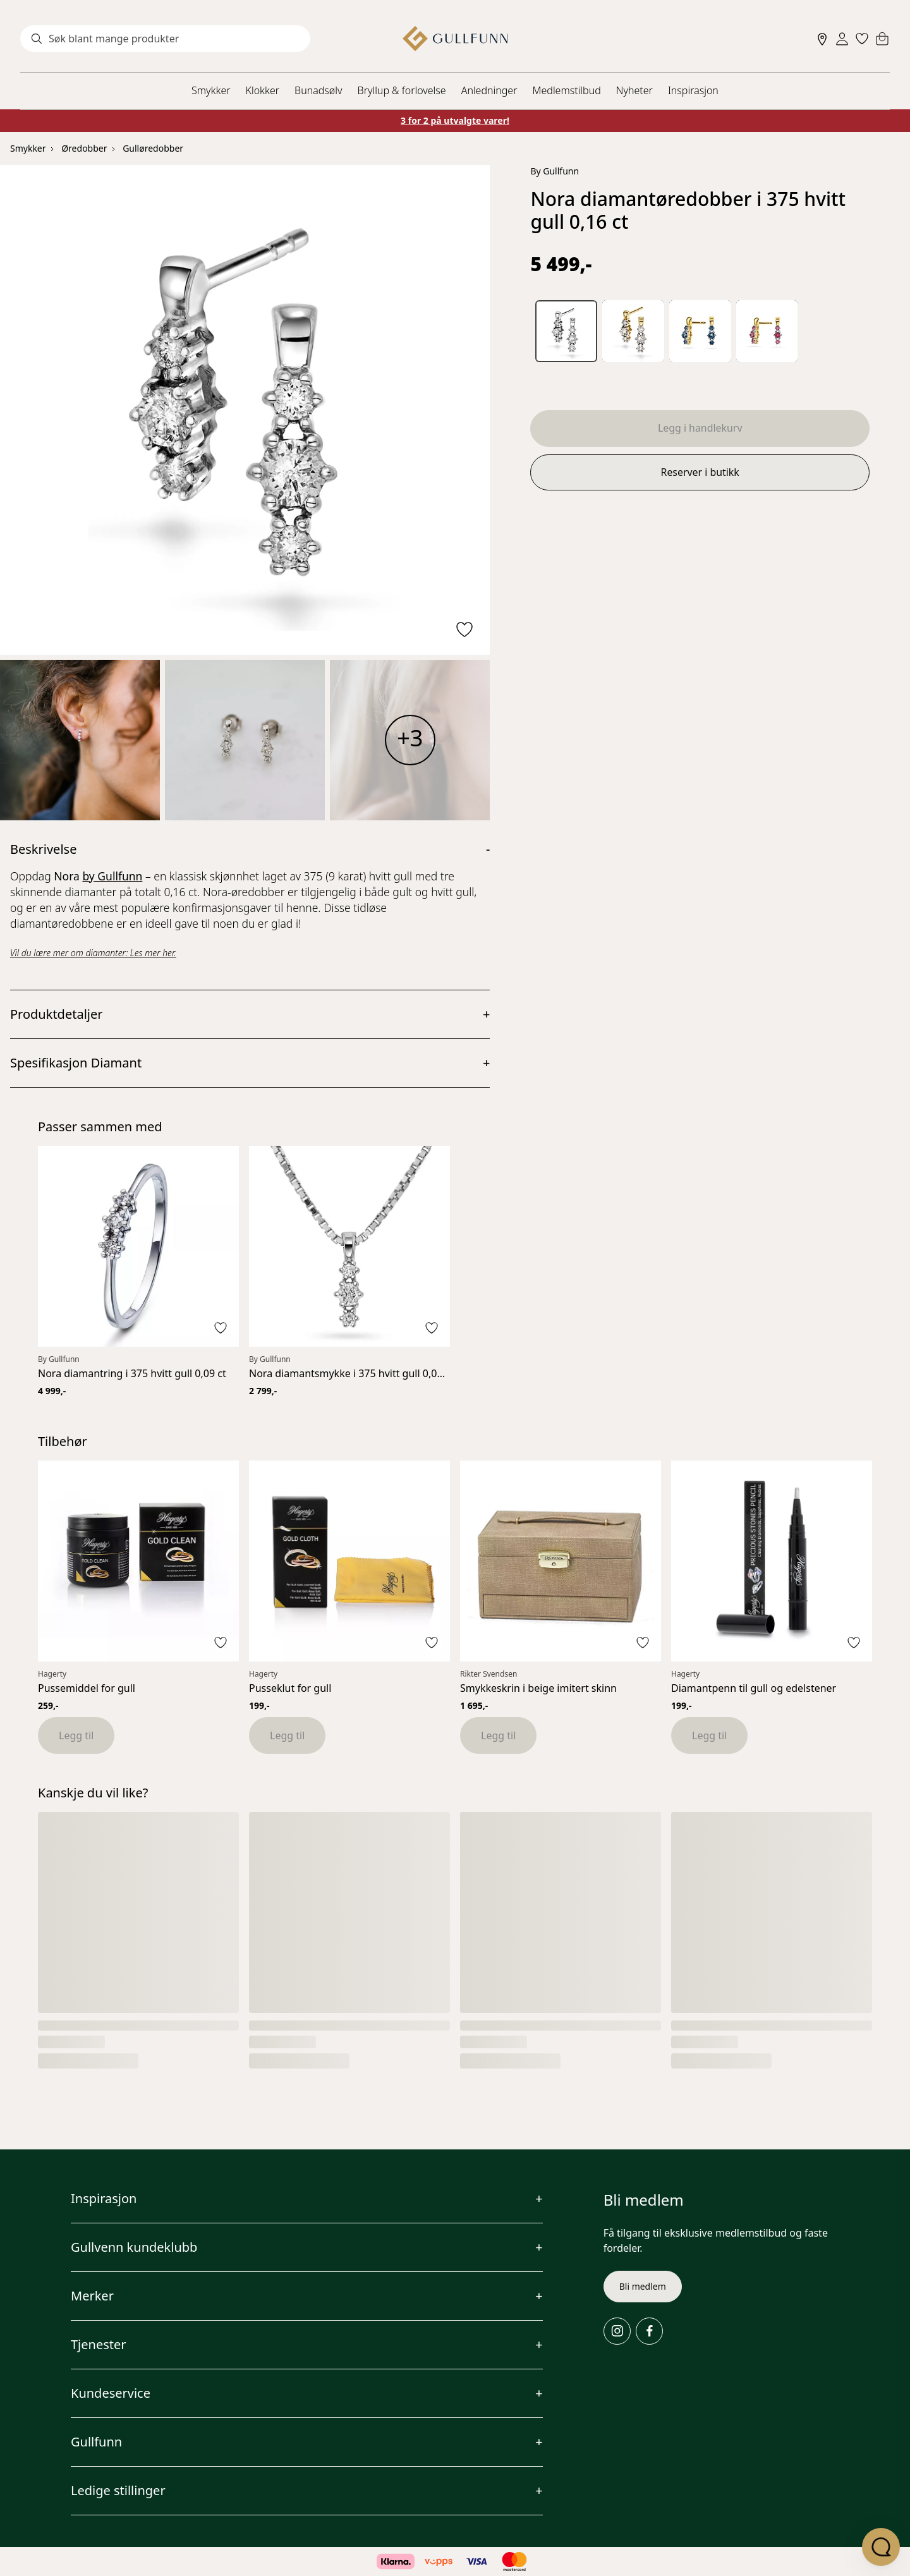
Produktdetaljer (56, 1014)
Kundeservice (110, 2393)
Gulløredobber (153, 148)
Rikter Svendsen (488, 1674)
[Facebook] (649, 2331)
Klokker (263, 90)
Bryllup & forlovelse (402, 90)
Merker (92, 2295)
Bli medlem (642, 2286)
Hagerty (52, 1674)
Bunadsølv (318, 90)
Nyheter (634, 90)
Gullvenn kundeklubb (134, 2247)
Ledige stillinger (118, 2490)
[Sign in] (842, 39)
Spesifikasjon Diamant (76, 1062)
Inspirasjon (693, 90)
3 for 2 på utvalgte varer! (455, 120)
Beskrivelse (43, 849)
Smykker (210, 90)
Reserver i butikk (699, 473)
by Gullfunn (112, 876)
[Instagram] (617, 2331)
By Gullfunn (554, 171)
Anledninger (489, 90)
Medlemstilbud (567, 90)
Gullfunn (96, 2441)
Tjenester (98, 2344)
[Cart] (882, 38)
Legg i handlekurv (699, 428)
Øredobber (84, 148)
